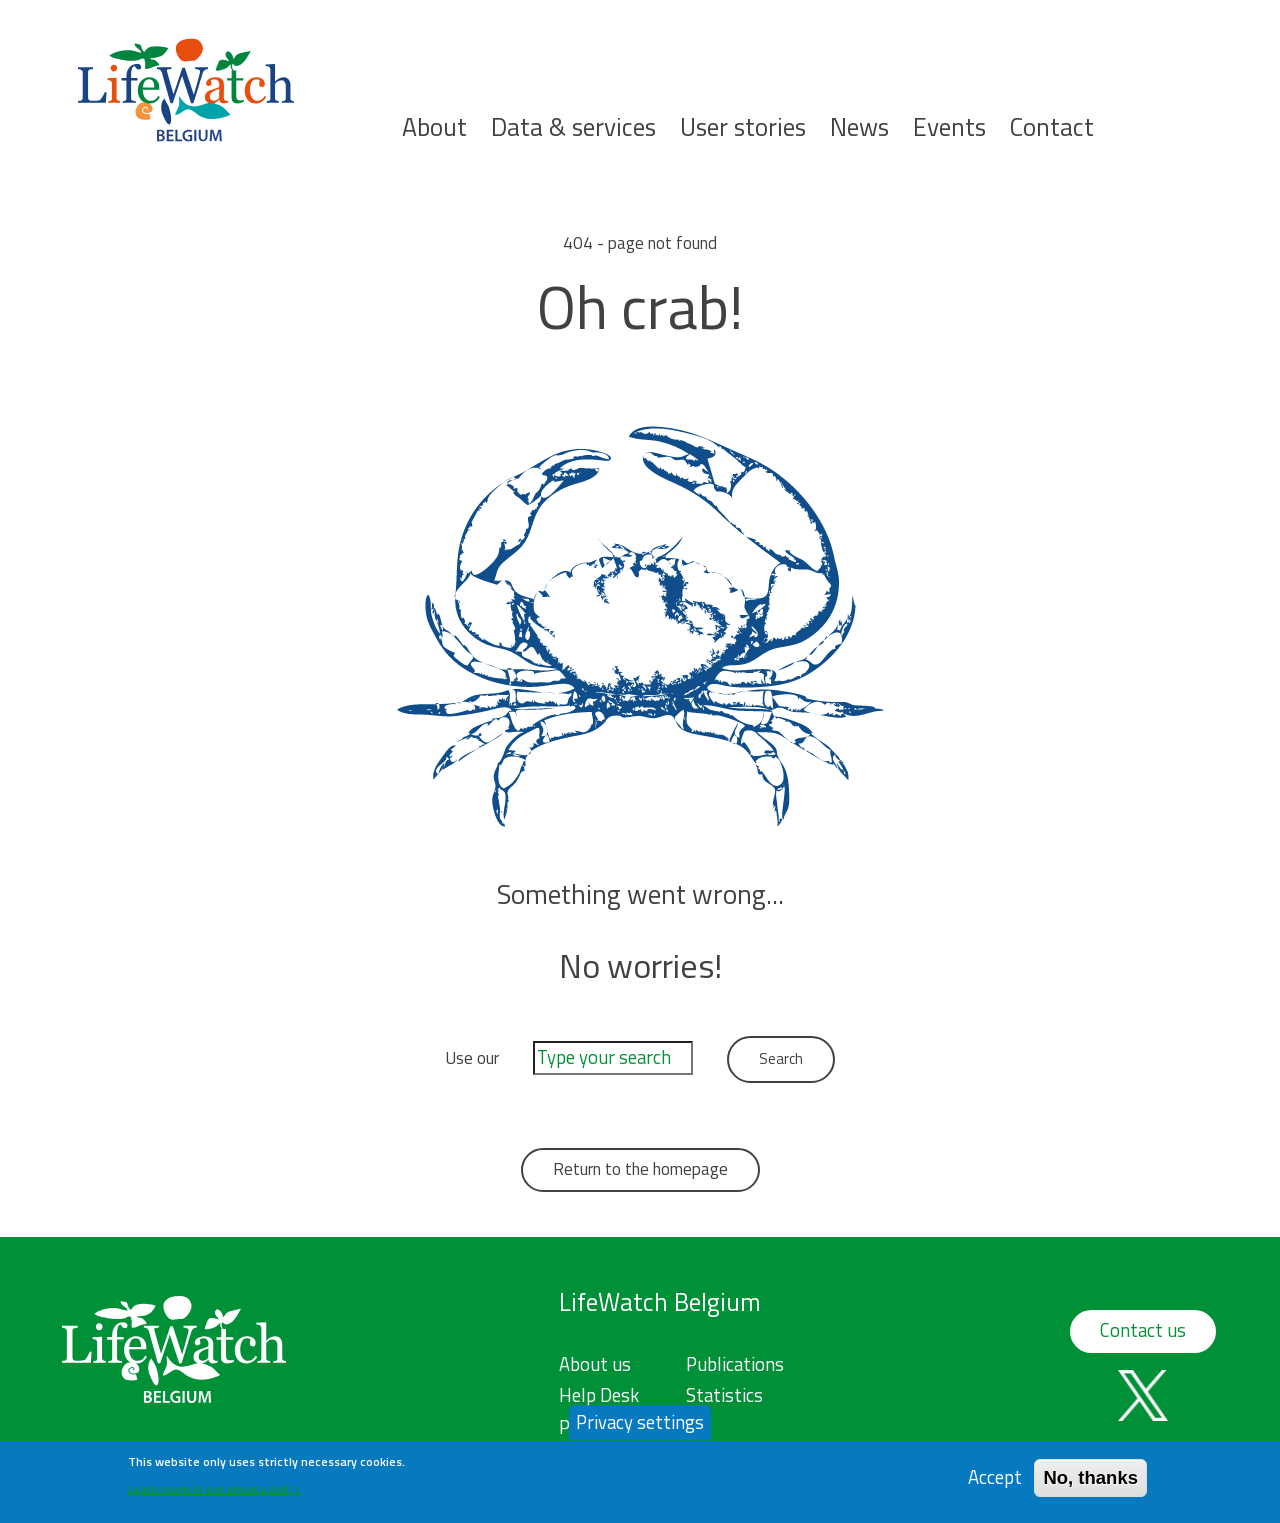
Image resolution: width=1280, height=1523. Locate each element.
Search (1232, 152)
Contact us (1143, 1330)
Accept (995, 1483)
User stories (743, 127)
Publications (735, 1364)
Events (949, 127)
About (434, 127)
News (859, 127)
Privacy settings (640, 1428)
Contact (1052, 127)
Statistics (724, 1395)
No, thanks (1090, 1483)
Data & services (573, 127)
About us (595, 1364)
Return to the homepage (640, 1169)
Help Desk (599, 1395)
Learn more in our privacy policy (214, 1495)
